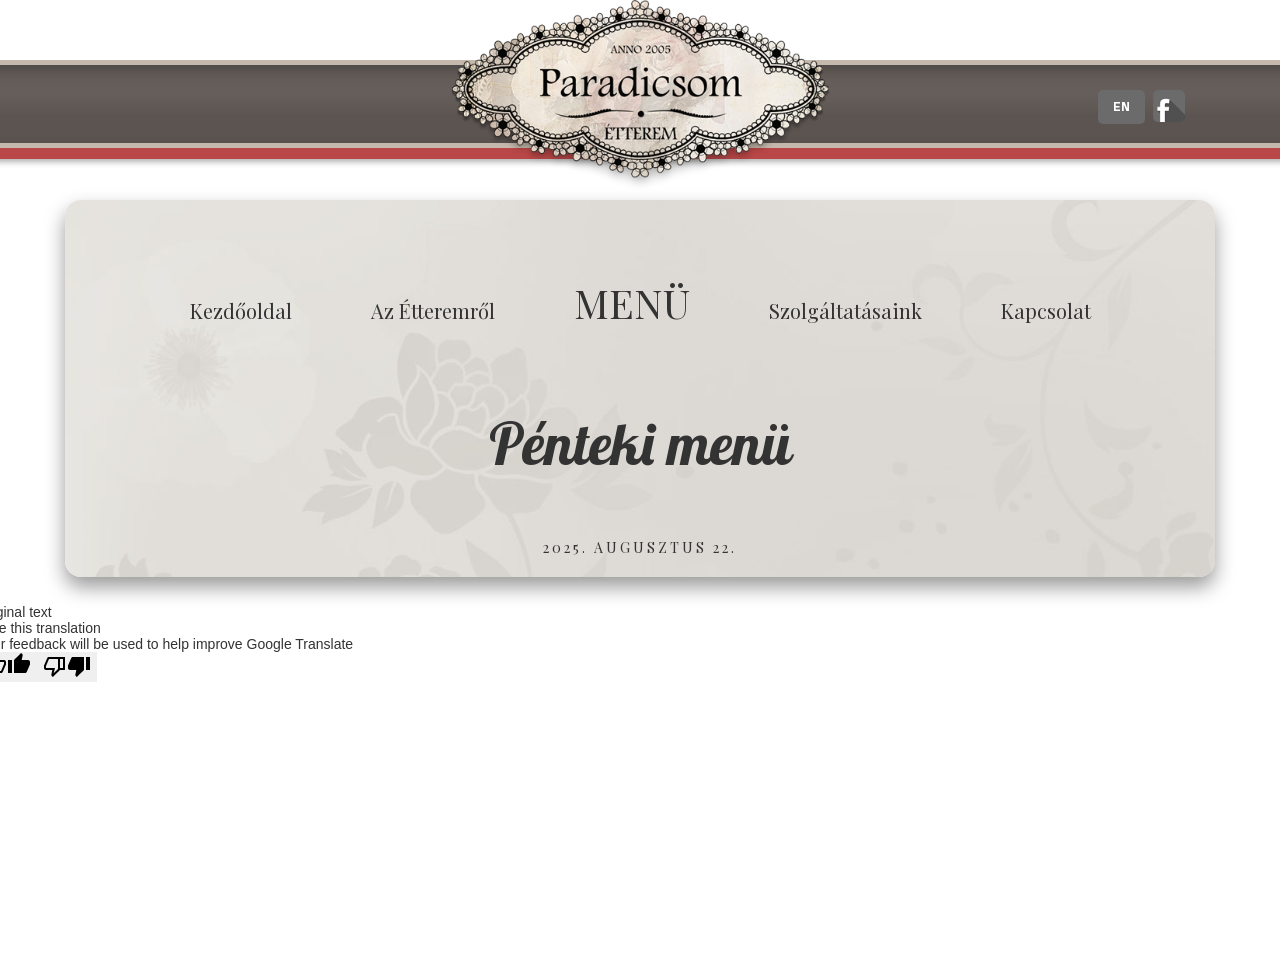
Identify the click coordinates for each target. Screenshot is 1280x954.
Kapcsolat (1046, 310)
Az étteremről (433, 310)
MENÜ (632, 302)
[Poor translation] (67, 667)
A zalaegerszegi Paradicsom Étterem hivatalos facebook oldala (1169, 106)
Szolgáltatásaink (845, 310)
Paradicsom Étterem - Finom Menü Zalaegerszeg (640, 95)
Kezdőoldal (241, 310)
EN (1121, 107)
